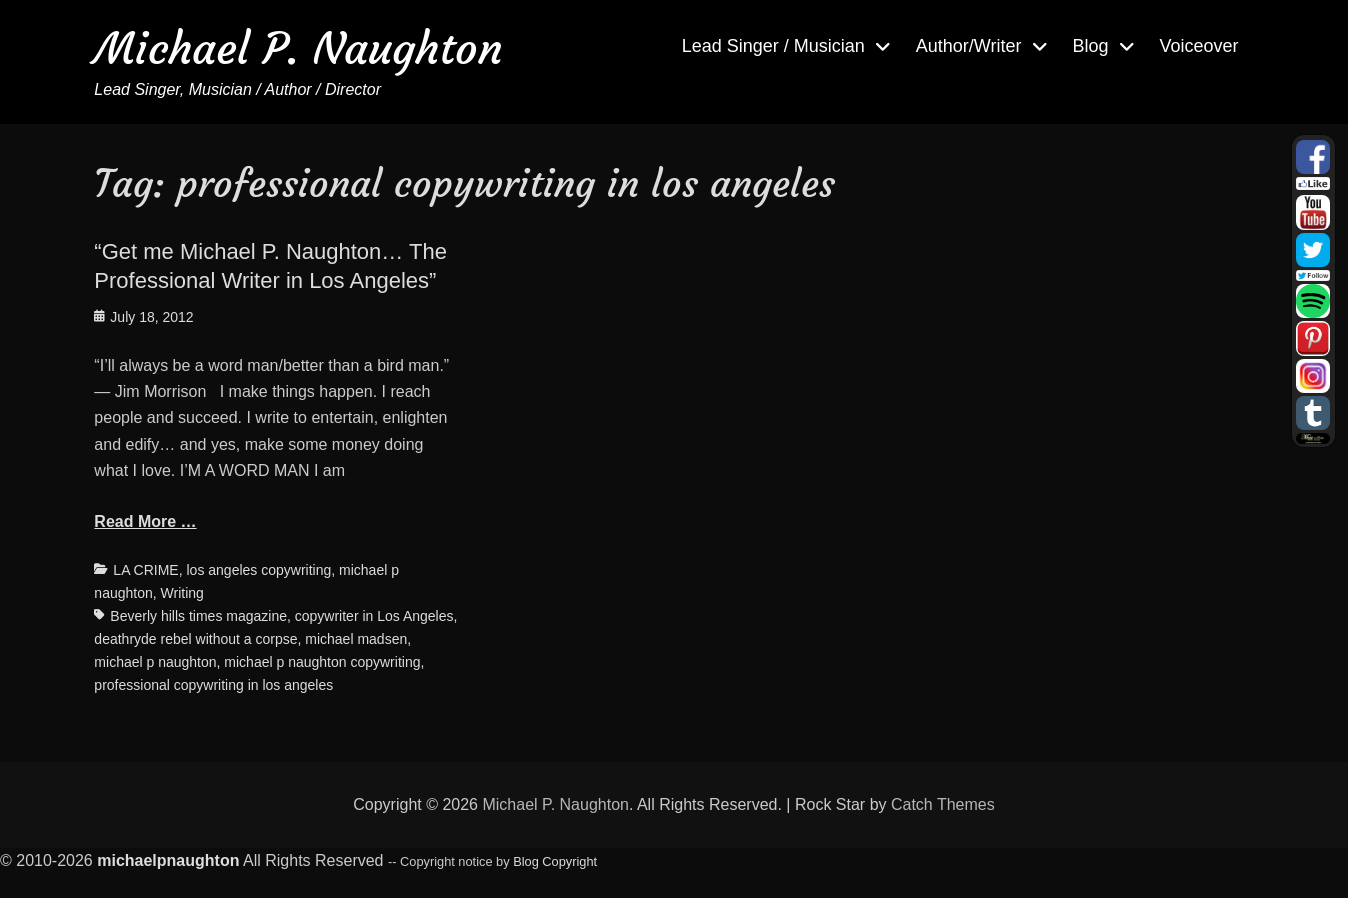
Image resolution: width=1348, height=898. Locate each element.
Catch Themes (943, 804)
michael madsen (356, 639)
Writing (182, 593)
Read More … (145, 521)
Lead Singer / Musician (773, 46)
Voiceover (1199, 46)
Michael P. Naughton (298, 48)
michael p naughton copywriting (322, 662)
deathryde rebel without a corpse (195, 639)
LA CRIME (145, 570)
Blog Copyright (555, 861)
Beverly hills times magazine (198, 616)
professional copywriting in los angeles (213, 685)
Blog (1091, 46)
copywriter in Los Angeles (374, 616)
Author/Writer (969, 46)
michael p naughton (155, 662)
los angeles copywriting (259, 570)
